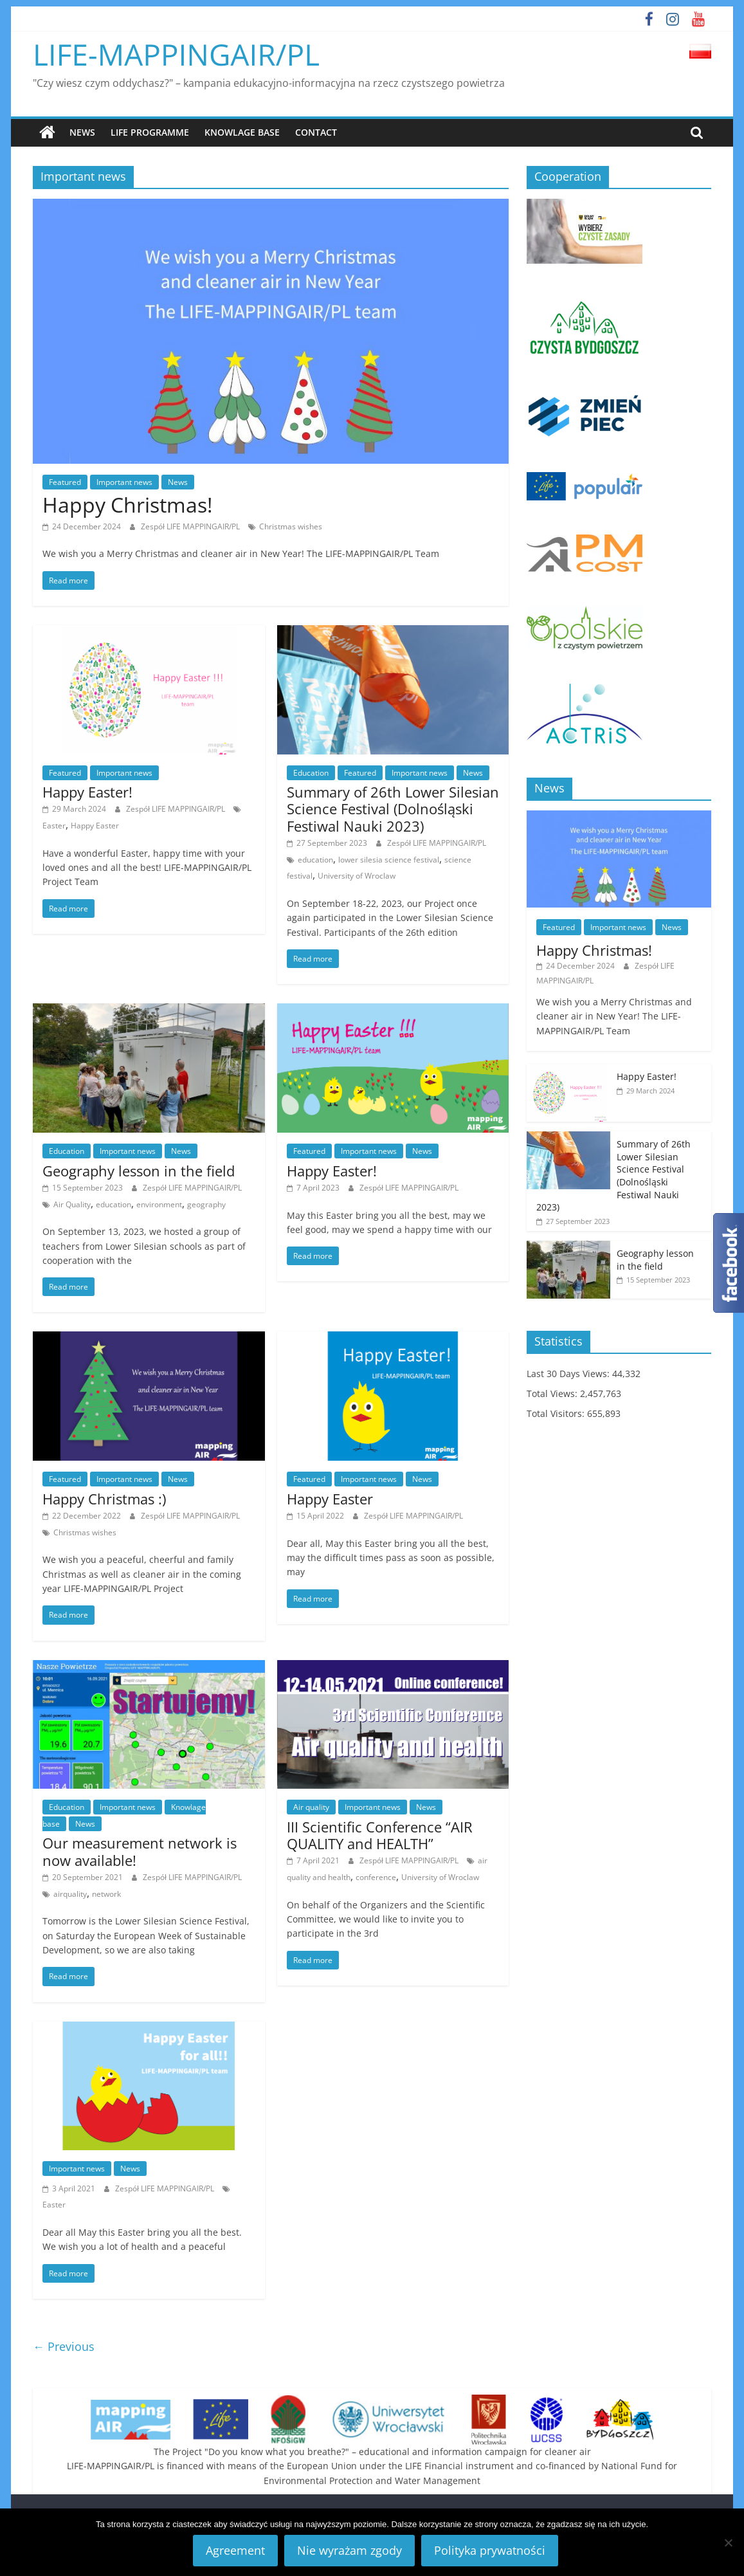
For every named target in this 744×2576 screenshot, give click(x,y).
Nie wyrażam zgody (349, 2550)
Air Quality (72, 1203)
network (106, 1893)
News (82, 132)
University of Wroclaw (356, 875)
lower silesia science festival (388, 859)
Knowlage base (242, 132)
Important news (124, 481)
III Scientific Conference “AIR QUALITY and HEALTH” (380, 1834)
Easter (54, 824)
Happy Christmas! (127, 504)
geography (206, 1203)
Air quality (311, 1806)
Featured (65, 481)
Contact (316, 132)
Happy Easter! (87, 791)
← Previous (64, 2345)
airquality (70, 1893)
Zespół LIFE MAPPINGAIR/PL (191, 525)
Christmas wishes (290, 525)
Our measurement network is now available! (139, 1851)
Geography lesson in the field (138, 1170)
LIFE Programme (150, 132)
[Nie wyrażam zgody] (727, 2542)
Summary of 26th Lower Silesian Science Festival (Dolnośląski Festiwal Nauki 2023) (393, 808)
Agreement (235, 2550)
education (315, 859)
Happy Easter (95, 824)
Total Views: (553, 1393)
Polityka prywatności (489, 2550)
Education (311, 772)
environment (159, 1203)
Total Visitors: (557, 1413)
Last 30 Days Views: (569, 1373)
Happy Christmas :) (104, 1498)
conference (376, 1876)
